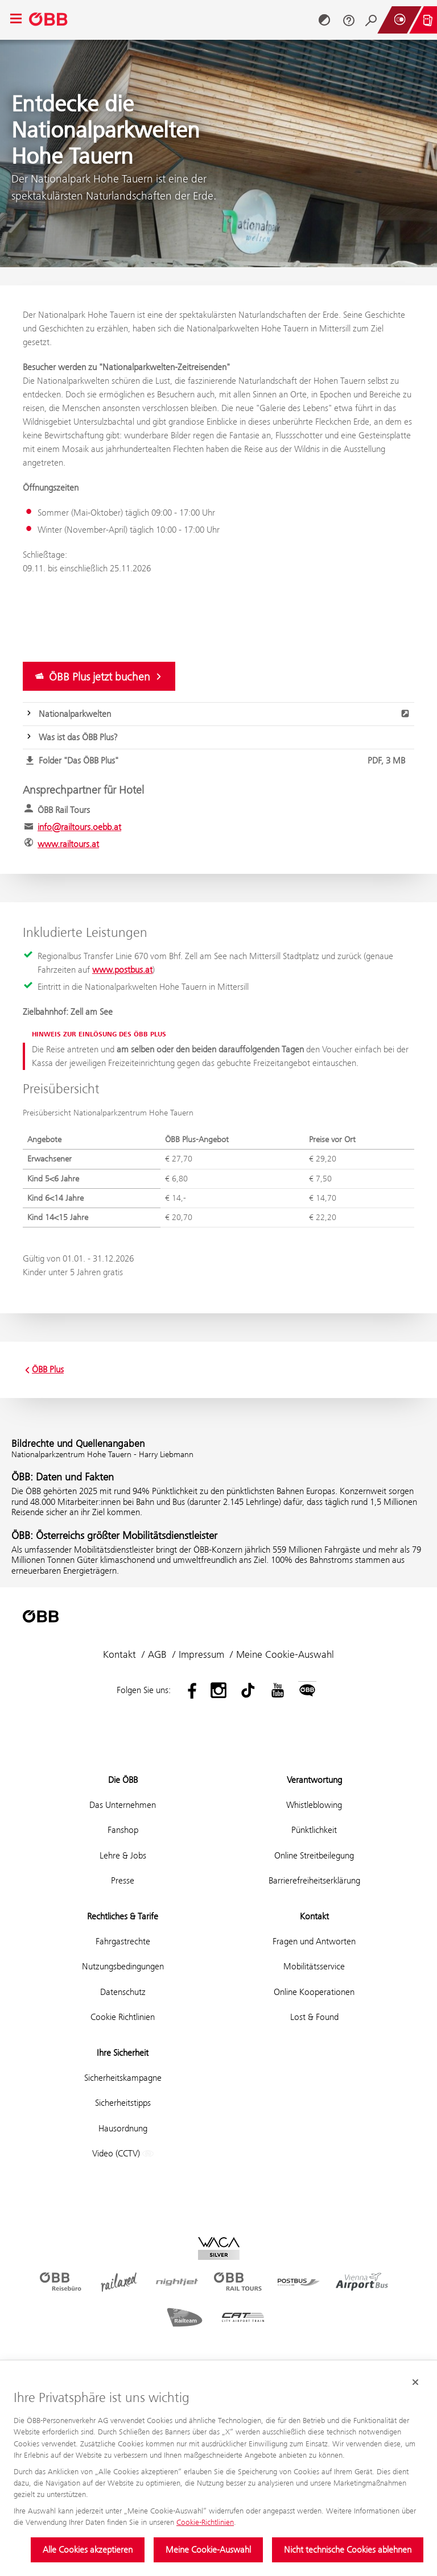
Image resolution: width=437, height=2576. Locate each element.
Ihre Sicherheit (123, 2052)
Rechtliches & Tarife (122, 1916)
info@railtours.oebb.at (79, 827)
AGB (157, 1654)
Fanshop (123, 1829)
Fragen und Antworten (314, 1941)
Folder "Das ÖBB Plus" (224, 761)
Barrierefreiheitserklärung (314, 1880)
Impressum (201, 1654)
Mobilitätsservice (314, 1966)
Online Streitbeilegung (314, 1855)
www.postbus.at (122, 969)
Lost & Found (314, 2016)
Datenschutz (123, 1991)
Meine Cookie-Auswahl (208, 2549)
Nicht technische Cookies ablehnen (347, 2549)
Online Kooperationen (314, 1991)
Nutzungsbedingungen (123, 1966)
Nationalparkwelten (225, 713)
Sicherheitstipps (123, 2102)
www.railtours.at (68, 844)
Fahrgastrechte (123, 1941)
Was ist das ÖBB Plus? (78, 737)
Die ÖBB (123, 1779)
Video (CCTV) (123, 2154)
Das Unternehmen (122, 1804)
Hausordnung (122, 2128)
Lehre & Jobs (123, 1855)
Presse (122, 1880)
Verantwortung (314, 1779)
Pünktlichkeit (314, 1829)
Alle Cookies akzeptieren (88, 2549)
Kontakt (119, 1654)
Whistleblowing (314, 1804)
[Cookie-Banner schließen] (415, 2382)
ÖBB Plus (43, 1369)
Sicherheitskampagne (123, 2077)
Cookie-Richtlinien (205, 2522)
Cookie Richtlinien (122, 2016)
